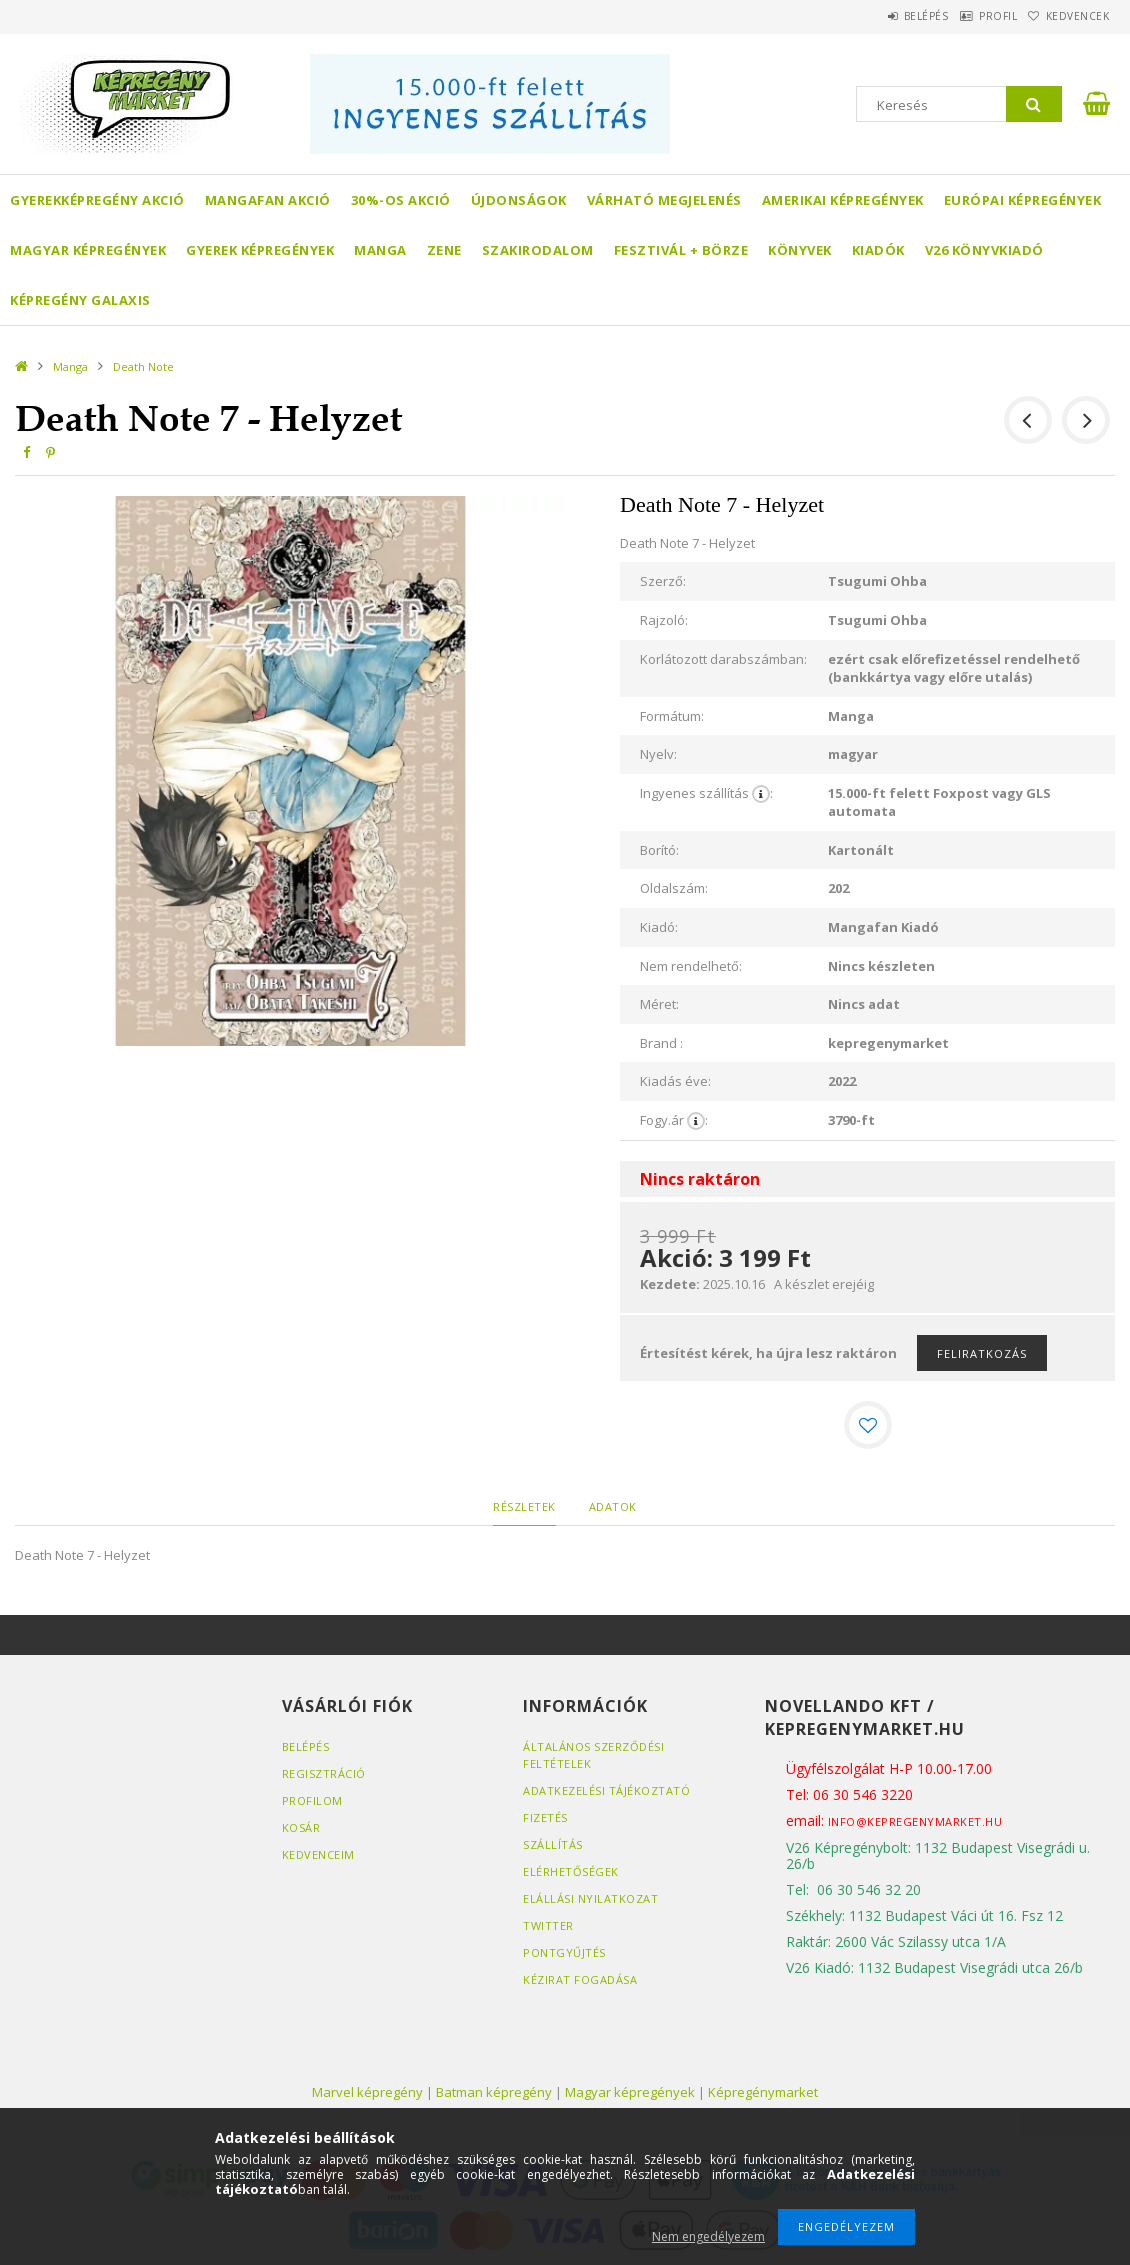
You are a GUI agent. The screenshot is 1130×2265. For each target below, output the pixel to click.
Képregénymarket (763, 2092)
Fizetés (545, 1817)
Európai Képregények (1023, 200)
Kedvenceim (318, 1854)
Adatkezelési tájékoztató (606, 1790)
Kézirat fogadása (580, 1979)
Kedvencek (1068, 16)
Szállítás (553, 1844)
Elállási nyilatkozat (590, 1898)
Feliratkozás (982, 1353)
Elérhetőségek (571, 1871)
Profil (970, 16)
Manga (380, 250)
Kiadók (878, 250)
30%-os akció (401, 200)
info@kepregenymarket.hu (915, 1821)
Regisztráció (324, 1773)
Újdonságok (519, 200)
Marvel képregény (367, 2092)
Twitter (548, 1925)
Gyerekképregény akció (97, 200)
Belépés (879, 16)
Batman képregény (494, 2092)
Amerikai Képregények (843, 200)
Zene (444, 250)
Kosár (301, 1827)
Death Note (143, 366)
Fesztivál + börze (681, 250)
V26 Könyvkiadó (984, 250)
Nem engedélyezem (708, 2236)
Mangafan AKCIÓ (268, 200)
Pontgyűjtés (564, 1952)
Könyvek (800, 250)
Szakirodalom (538, 250)
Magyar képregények (88, 250)
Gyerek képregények (260, 250)
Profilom (312, 1800)
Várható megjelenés (664, 200)
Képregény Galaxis (80, 300)
